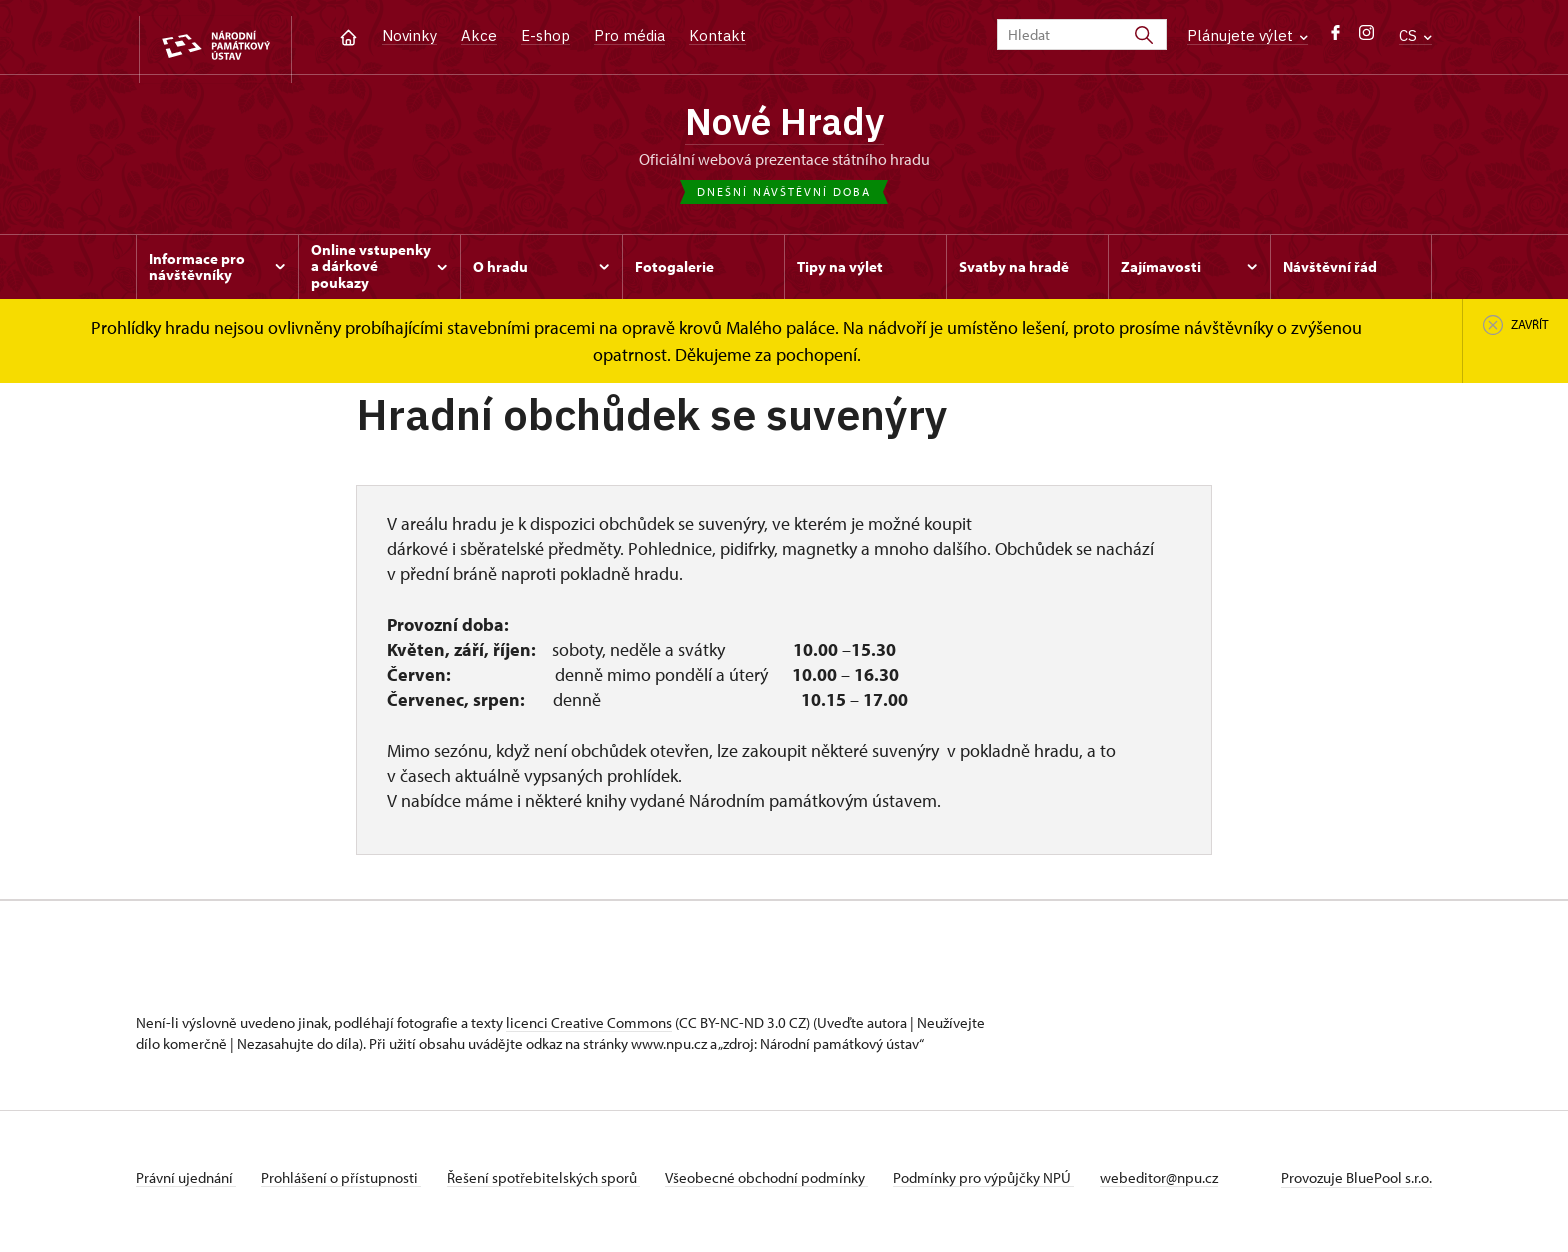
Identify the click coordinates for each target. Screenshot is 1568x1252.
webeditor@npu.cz (1192, 1185)
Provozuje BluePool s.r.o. (1356, 1185)
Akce (479, 35)
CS (1415, 35)
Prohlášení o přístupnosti (348, 1185)
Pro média (629, 35)
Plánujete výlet (1247, 35)
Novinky (409, 35)
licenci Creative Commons (589, 1030)
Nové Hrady (784, 125)
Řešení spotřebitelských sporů (556, 1185)
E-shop (545, 35)
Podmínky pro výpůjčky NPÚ (1010, 1185)
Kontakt (717, 35)
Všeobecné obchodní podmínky (786, 1185)
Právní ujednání (186, 1185)
